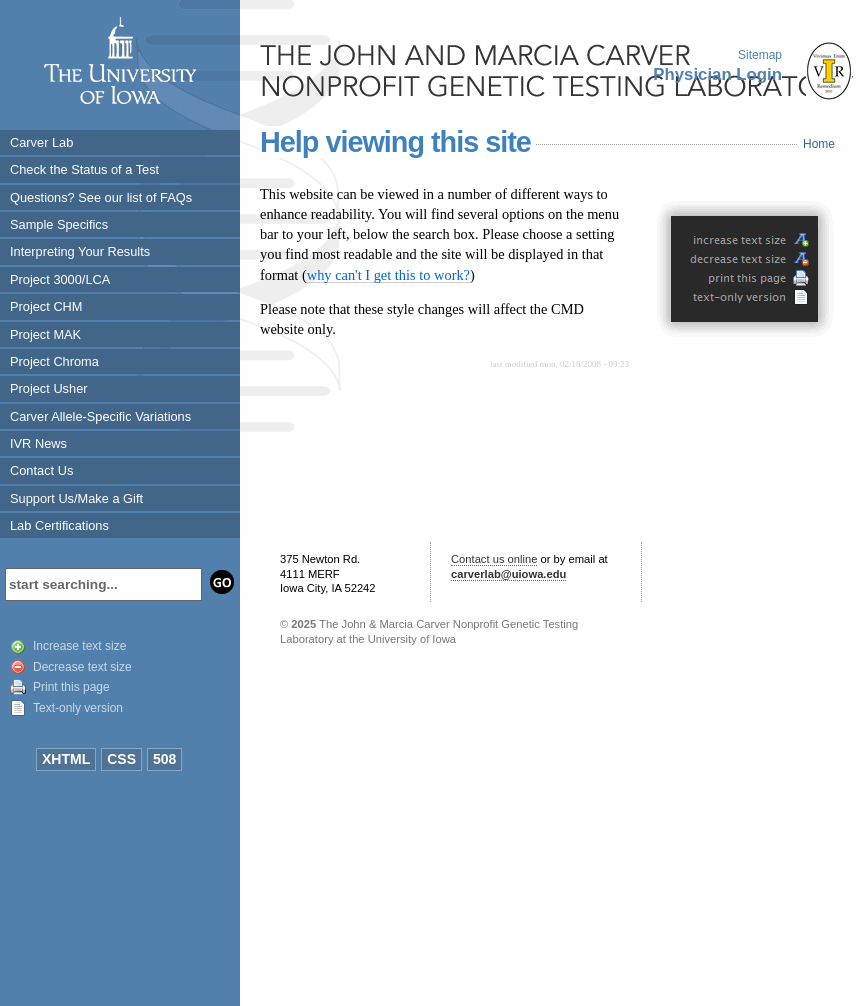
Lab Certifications (59, 525)
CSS (121, 759)
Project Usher (49, 388)
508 (164, 759)
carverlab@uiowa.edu (508, 574)
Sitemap (760, 55)
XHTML (66, 759)
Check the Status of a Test (84, 169)
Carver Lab (41, 142)
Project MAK (45, 334)
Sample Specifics (59, 224)
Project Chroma (54, 361)
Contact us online (494, 559)
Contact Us (41, 470)
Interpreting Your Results (80, 251)
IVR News (38, 443)
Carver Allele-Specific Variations (100, 416)
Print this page (71, 687)
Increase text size (79, 646)
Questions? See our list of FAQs (101, 197)
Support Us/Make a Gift (76, 498)
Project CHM (46, 306)
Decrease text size (82, 667)
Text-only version (78, 708)
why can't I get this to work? (388, 275)
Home (819, 144)
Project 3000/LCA (60, 279)
